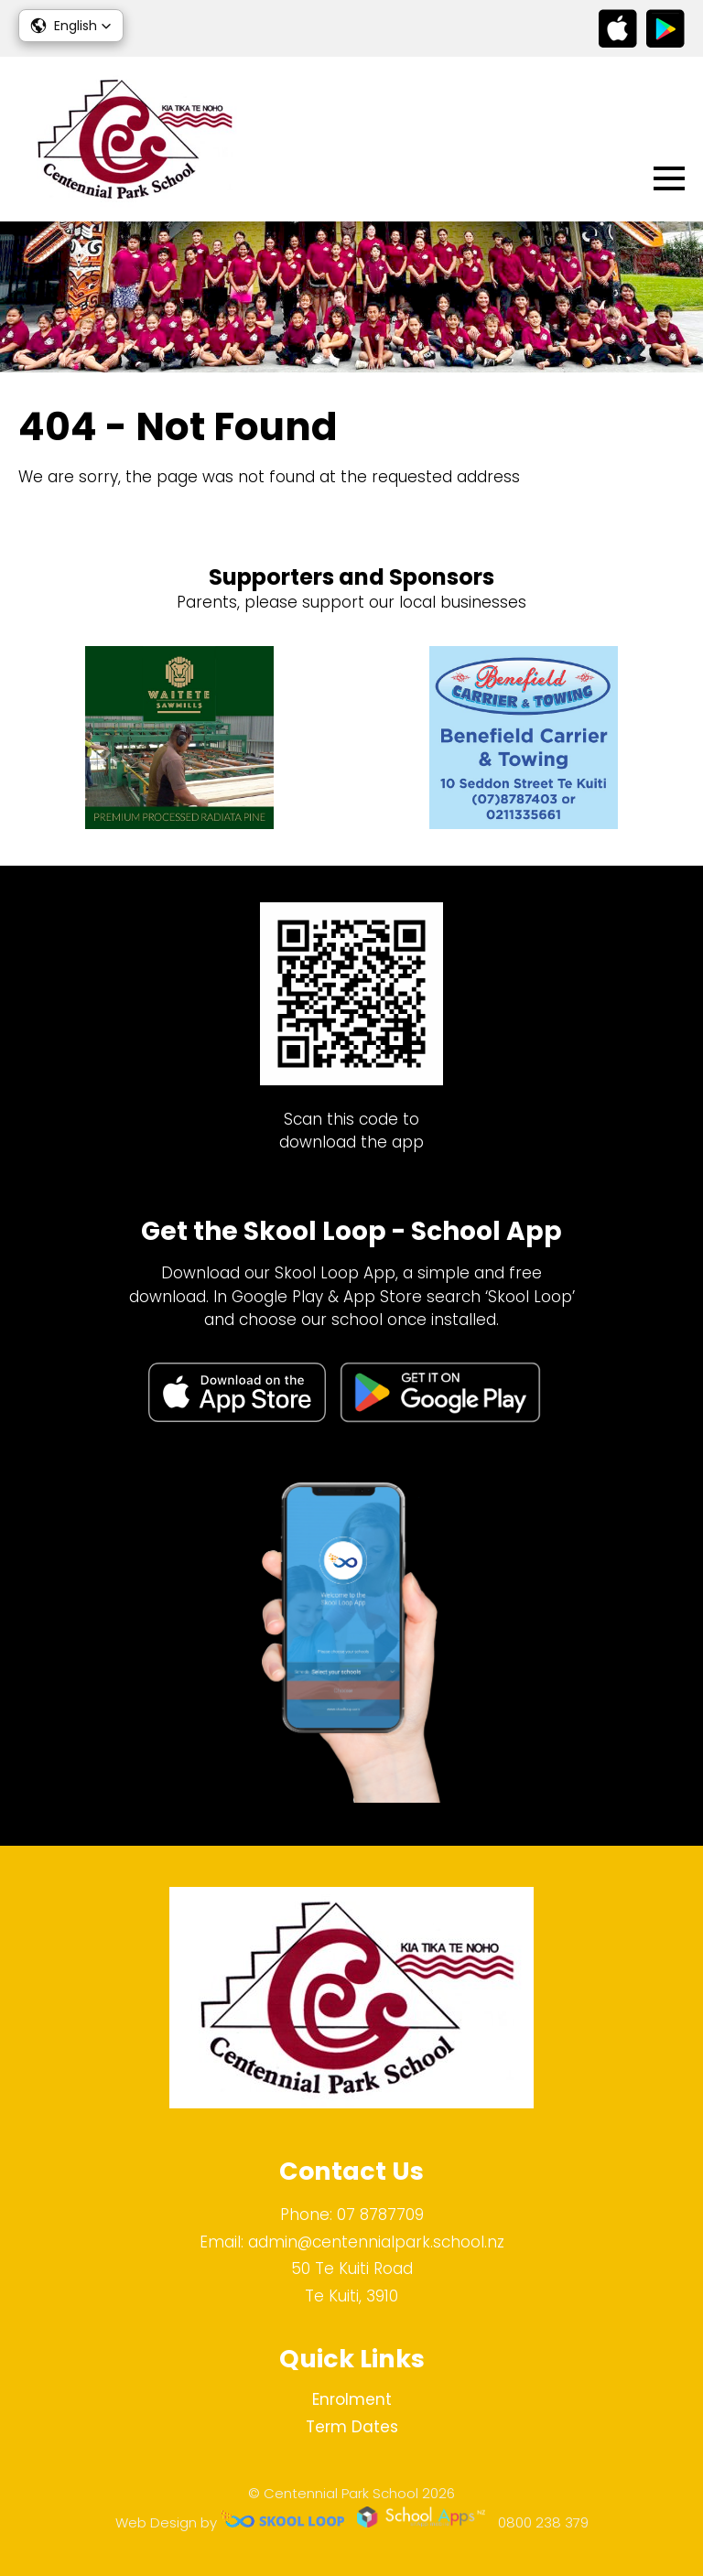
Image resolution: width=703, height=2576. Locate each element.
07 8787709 (380, 2215)
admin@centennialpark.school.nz (376, 2242)
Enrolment (352, 2399)
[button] (71, 25)
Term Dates (352, 2427)
